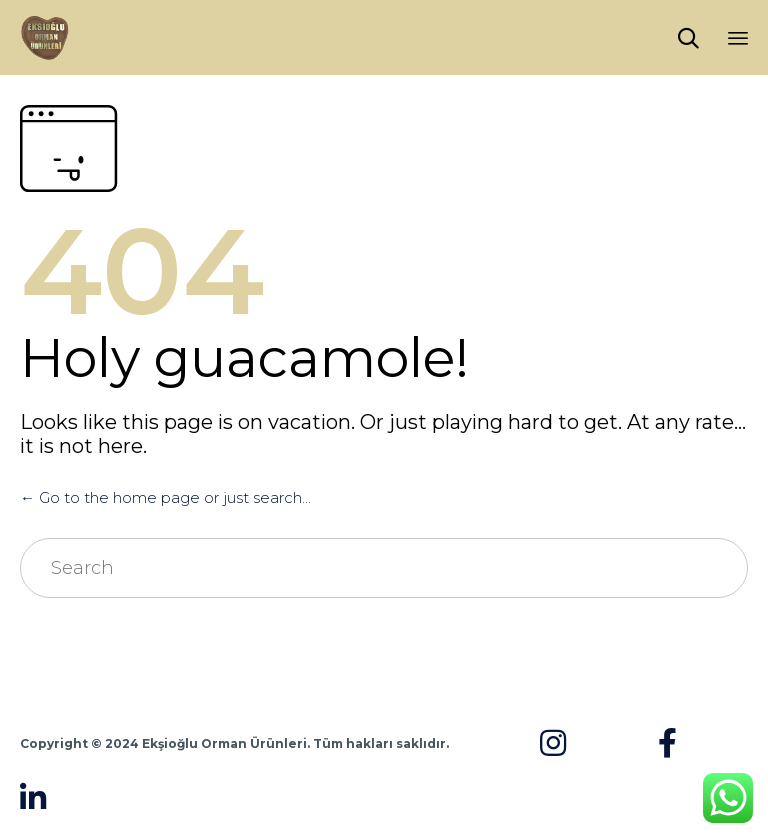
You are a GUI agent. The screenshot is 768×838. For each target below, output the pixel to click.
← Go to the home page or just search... (165, 497)
